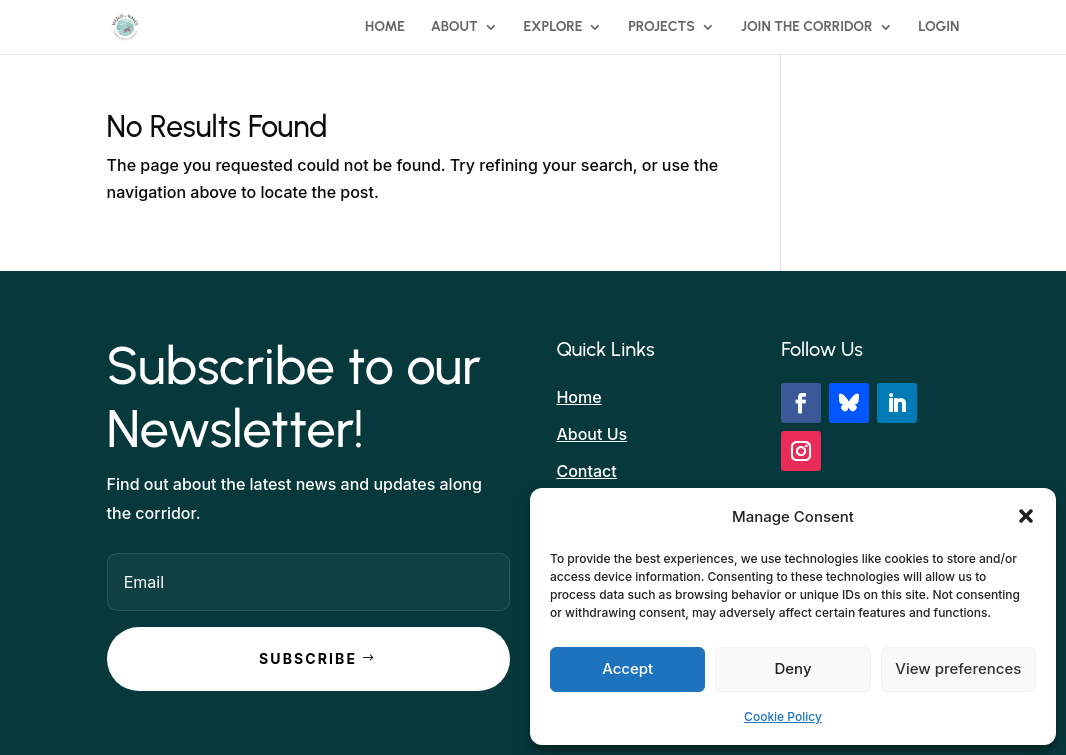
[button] (1026, 516)
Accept (627, 668)
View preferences (958, 668)
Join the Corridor (807, 27)
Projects (661, 27)
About (454, 27)
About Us (591, 434)
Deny (792, 668)
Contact (586, 471)
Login (938, 27)
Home (385, 27)
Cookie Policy (783, 716)
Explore (553, 27)
